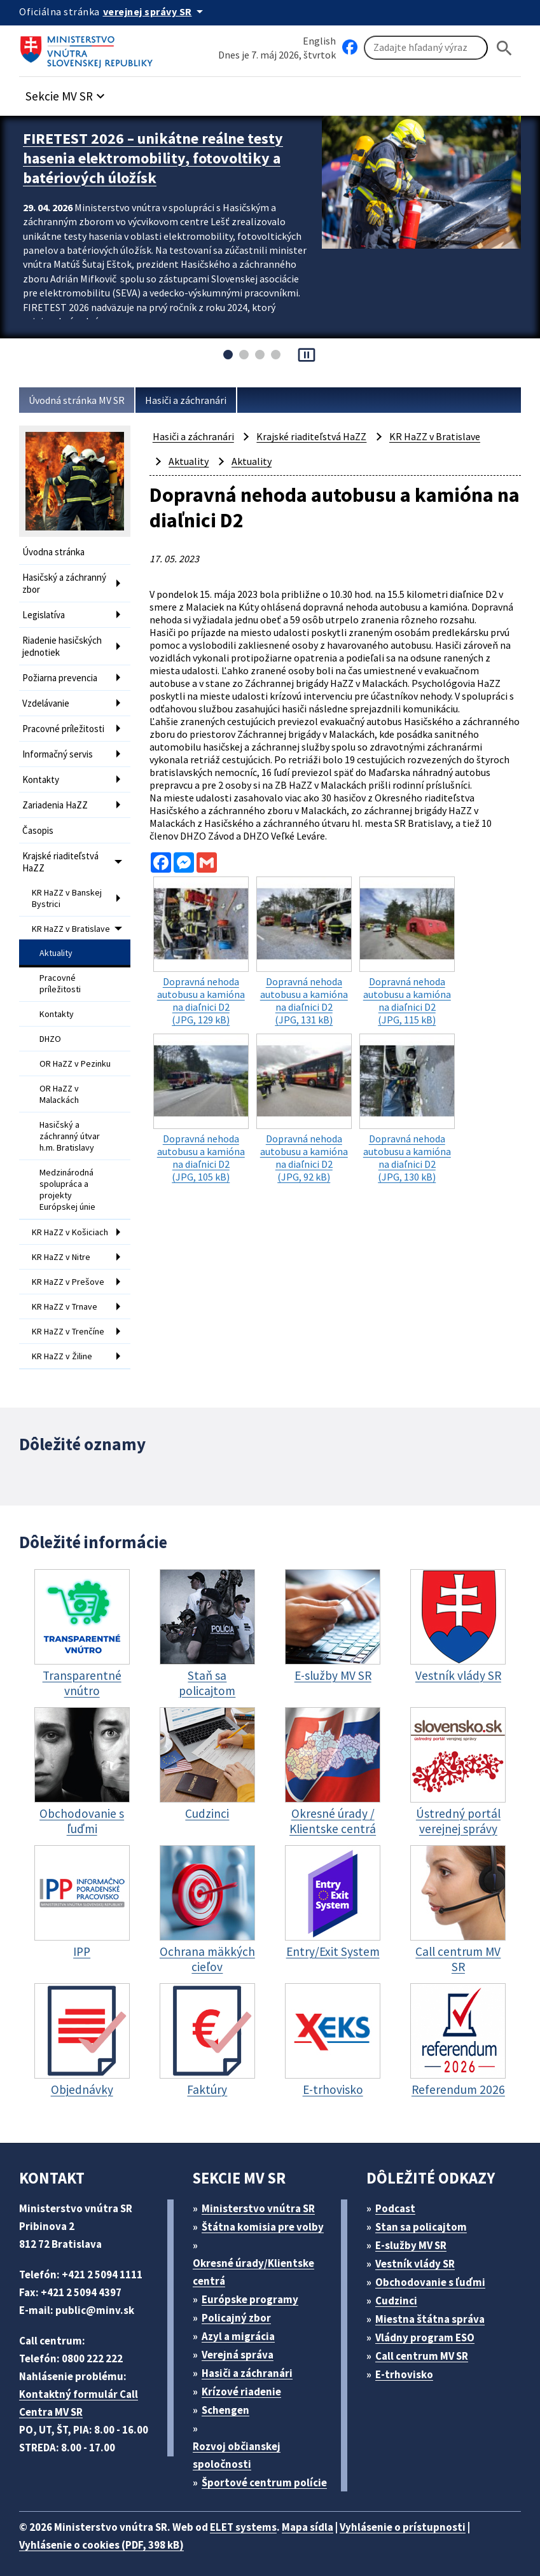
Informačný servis (59, 742)
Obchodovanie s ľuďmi (436, 2272)
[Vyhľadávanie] (426, 48)
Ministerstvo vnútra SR (263, 2198)
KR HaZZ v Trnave (69, 1291)
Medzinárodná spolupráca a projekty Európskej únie (69, 1171)
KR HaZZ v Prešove (71, 1268)
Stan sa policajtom (425, 2217)
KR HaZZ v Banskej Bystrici (71, 878)
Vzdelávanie (48, 694)
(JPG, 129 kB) (201, 955)
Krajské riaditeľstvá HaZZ (62, 844)
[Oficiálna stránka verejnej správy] (160, 11)
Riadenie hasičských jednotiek (65, 640)
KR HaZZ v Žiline (66, 1348)
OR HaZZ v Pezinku (62, 1049)
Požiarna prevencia (63, 670)
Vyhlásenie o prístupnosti (427, 2517)
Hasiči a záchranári (198, 400)
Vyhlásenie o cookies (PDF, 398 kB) (108, 2535)
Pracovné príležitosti (65, 718)
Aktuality (56, 940)
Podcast (399, 2198)
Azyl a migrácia (243, 2326)
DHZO (52, 1021)
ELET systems (256, 2517)
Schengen (230, 2400)
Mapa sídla (326, 2517)
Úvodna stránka (55, 551)
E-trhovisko (407, 2364)
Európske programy (255, 2289)
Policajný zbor (241, 2308)
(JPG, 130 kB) (407, 1107)
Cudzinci (400, 2291)
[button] (72, 93)
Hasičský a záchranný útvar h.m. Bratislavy (71, 1122)
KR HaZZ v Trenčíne (54, 1320)
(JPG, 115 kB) (407, 955)
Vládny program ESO (431, 2328)
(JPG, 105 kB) (201, 1107)
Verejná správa (242, 2345)
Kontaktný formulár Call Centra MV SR (79, 2393)
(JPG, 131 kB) (304, 955)
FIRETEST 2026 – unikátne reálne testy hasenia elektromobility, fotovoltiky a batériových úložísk (163, 155)
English (319, 40)
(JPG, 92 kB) (304, 1107)
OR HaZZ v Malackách (62, 1083)
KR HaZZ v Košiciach (54, 1215)
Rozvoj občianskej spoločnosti (239, 2445)
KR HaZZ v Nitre (64, 1244)
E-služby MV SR (418, 2235)
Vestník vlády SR (421, 2254)
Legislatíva (45, 611)
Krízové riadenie (246, 2382)
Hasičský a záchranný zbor (68, 581)
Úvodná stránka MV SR (82, 400)
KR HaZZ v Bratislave (54, 912)
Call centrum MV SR (429, 2346)
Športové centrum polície (269, 2473)
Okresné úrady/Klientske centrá (255, 2262)
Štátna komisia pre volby (268, 2217)
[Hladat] (504, 48)
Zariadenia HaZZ (58, 791)
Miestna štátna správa (434, 2309)
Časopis (39, 815)
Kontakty (40, 766)
